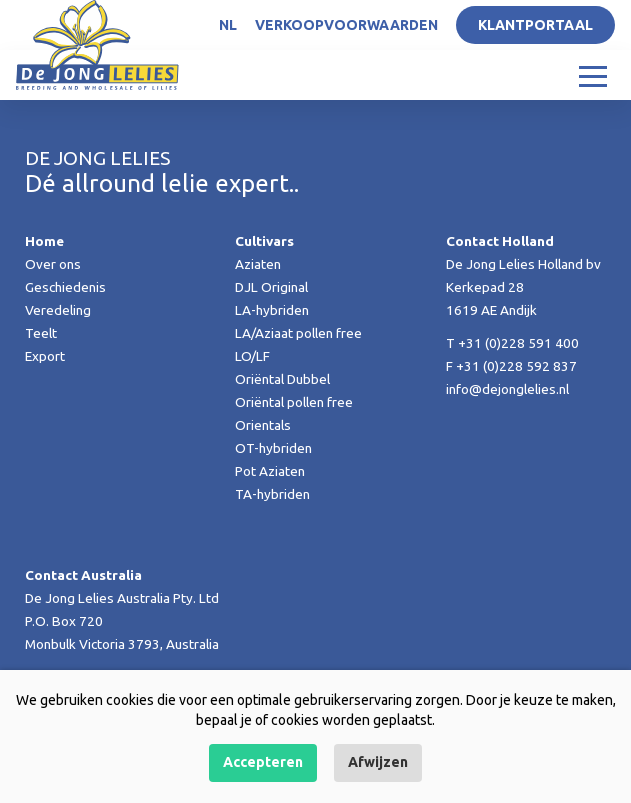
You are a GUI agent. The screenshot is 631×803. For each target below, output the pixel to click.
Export (45, 356)
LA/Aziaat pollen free (298, 333)
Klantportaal (535, 25)
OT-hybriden (273, 448)
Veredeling (58, 310)
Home (44, 241)
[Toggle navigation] (593, 75)
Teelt (41, 333)
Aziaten (258, 264)
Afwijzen (378, 762)
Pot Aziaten (270, 471)
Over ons (53, 264)
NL (228, 25)
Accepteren (263, 762)
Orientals (263, 425)
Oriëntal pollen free (294, 402)
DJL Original (271, 287)
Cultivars (264, 241)
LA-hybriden (272, 310)
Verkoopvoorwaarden (346, 25)
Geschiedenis (65, 287)
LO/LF (252, 356)
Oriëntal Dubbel (282, 379)
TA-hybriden (272, 494)
